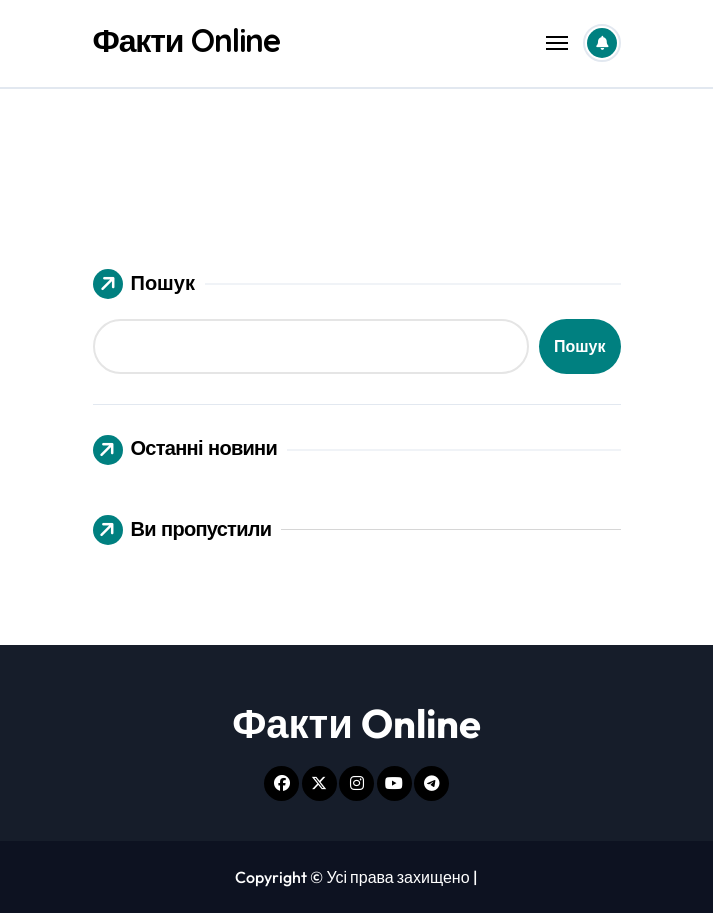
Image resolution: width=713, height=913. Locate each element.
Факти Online (187, 40)
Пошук (144, 284)
